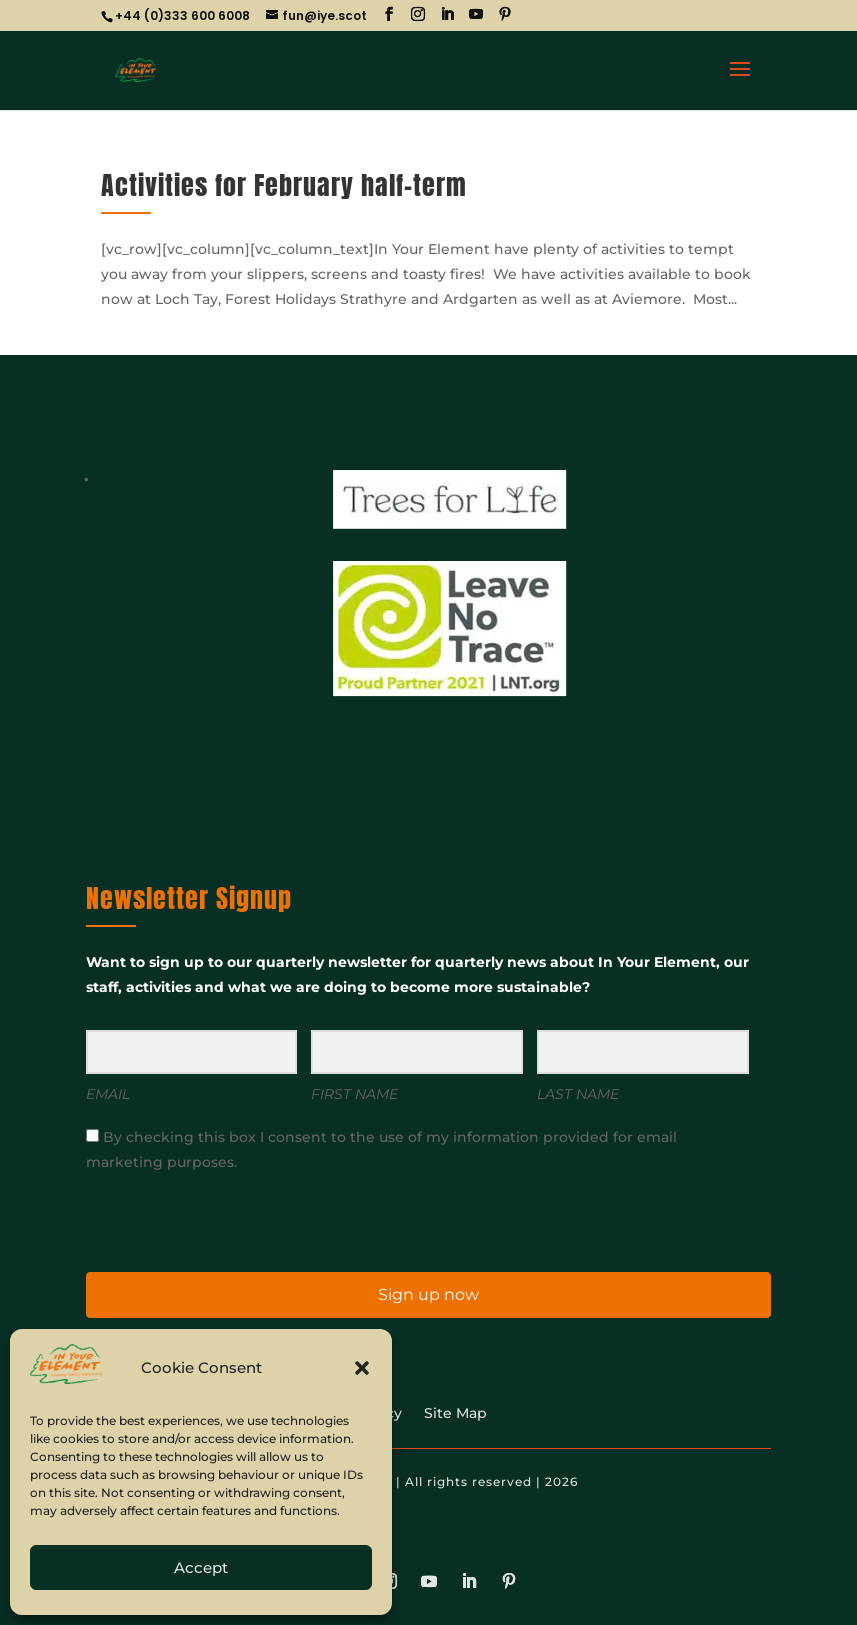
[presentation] (209, 1220)
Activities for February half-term (284, 185)
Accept (201, 1567)
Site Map (455, 1414)
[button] (362, 1368)
